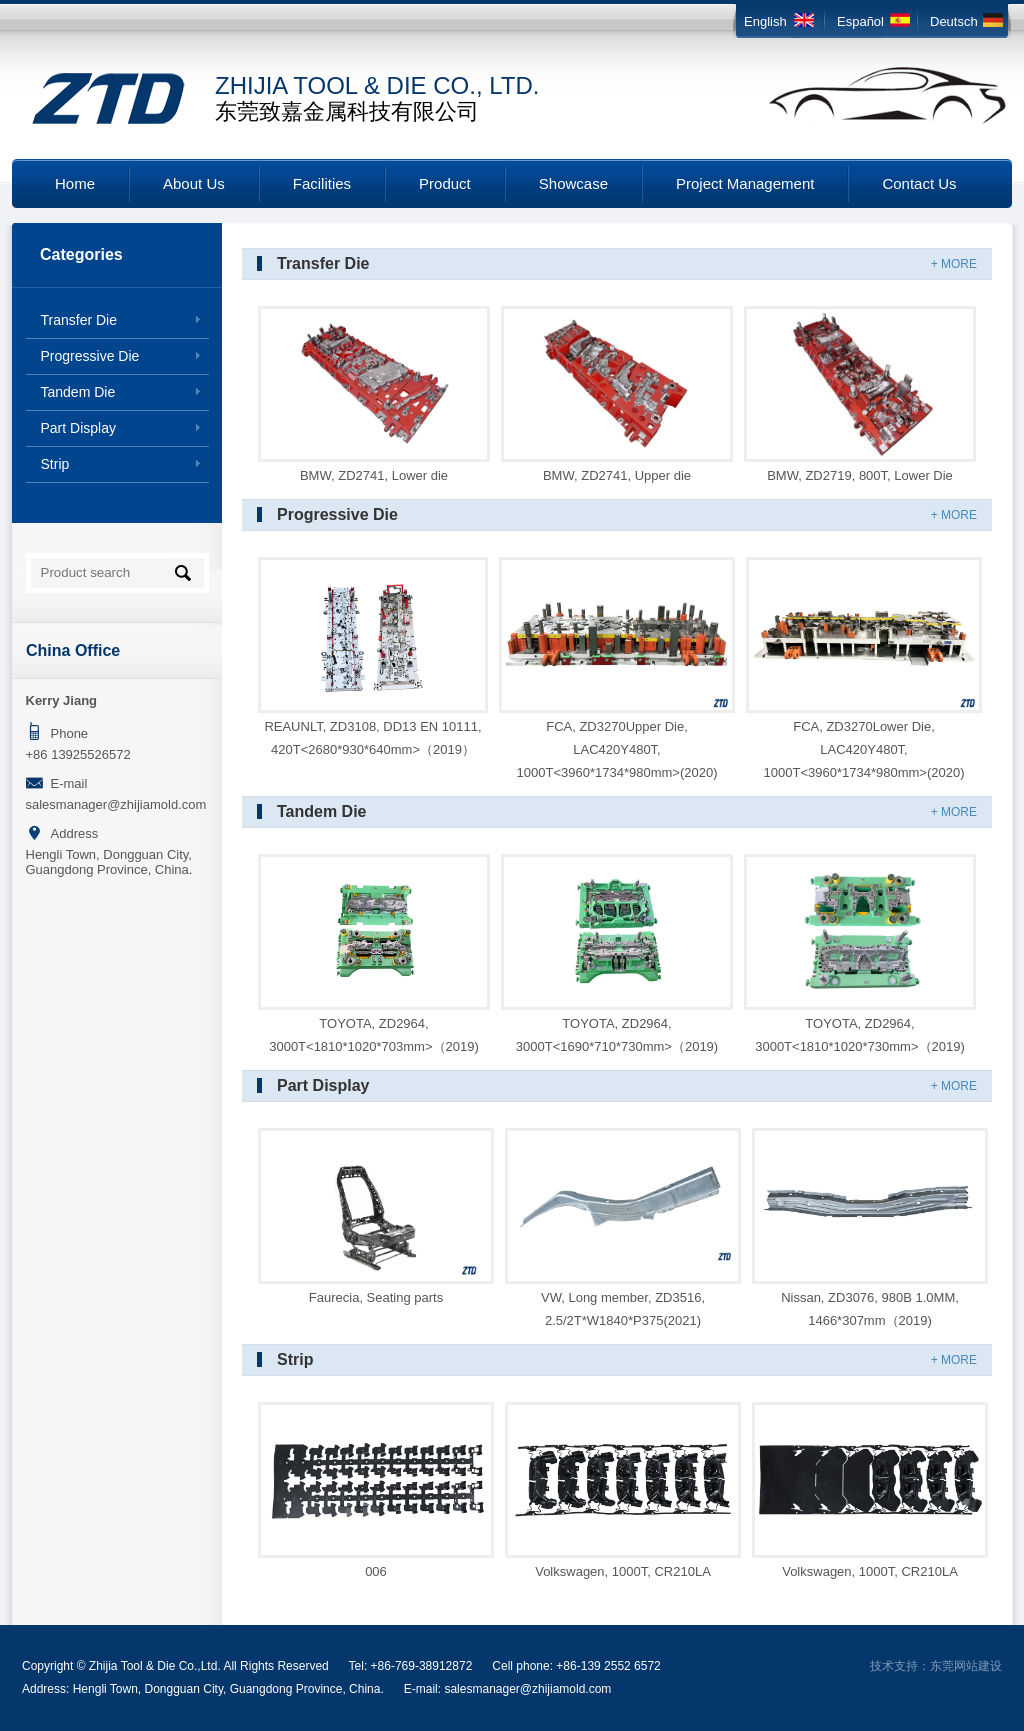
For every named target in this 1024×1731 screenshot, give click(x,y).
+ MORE (954, 264)
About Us (194, 183)
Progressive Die (90, 356)
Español (860, 21)
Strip (55, 464)
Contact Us (919, 183)
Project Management (745, 183)
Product (445, 183)
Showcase (573, 183)
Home (75, 183)
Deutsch (954, 21)
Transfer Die (79, 320)
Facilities (322, 183)
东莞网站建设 (966, 1666)
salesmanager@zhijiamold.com (116, 804)
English (765, 21)
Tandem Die (78, 392)
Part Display (78, 428)
